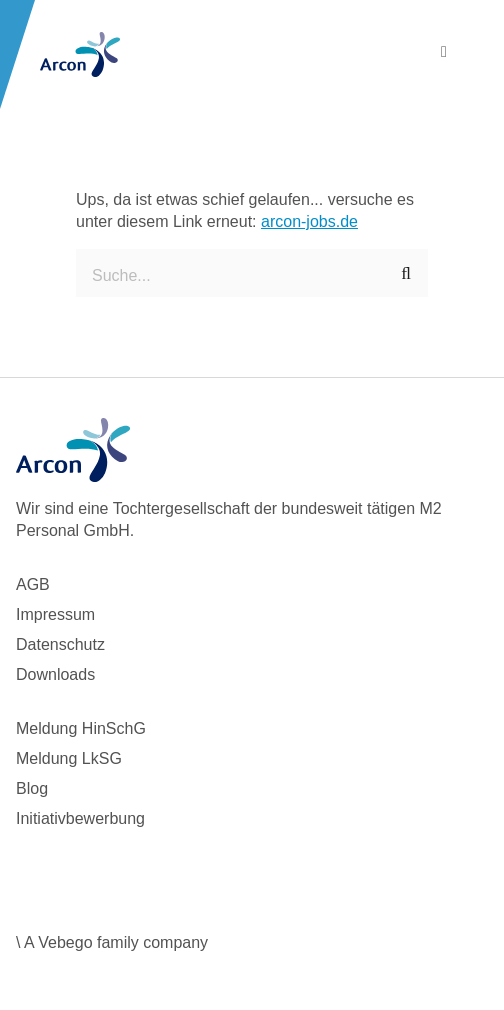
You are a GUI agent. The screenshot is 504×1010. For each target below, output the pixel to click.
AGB (33, 584)
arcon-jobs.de (309, 221)
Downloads (55, 674)
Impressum (55, 614)
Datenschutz (60, 644)
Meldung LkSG (69, 758)
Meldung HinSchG (81, 728)
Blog (32, 788)
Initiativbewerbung (80, 818)
